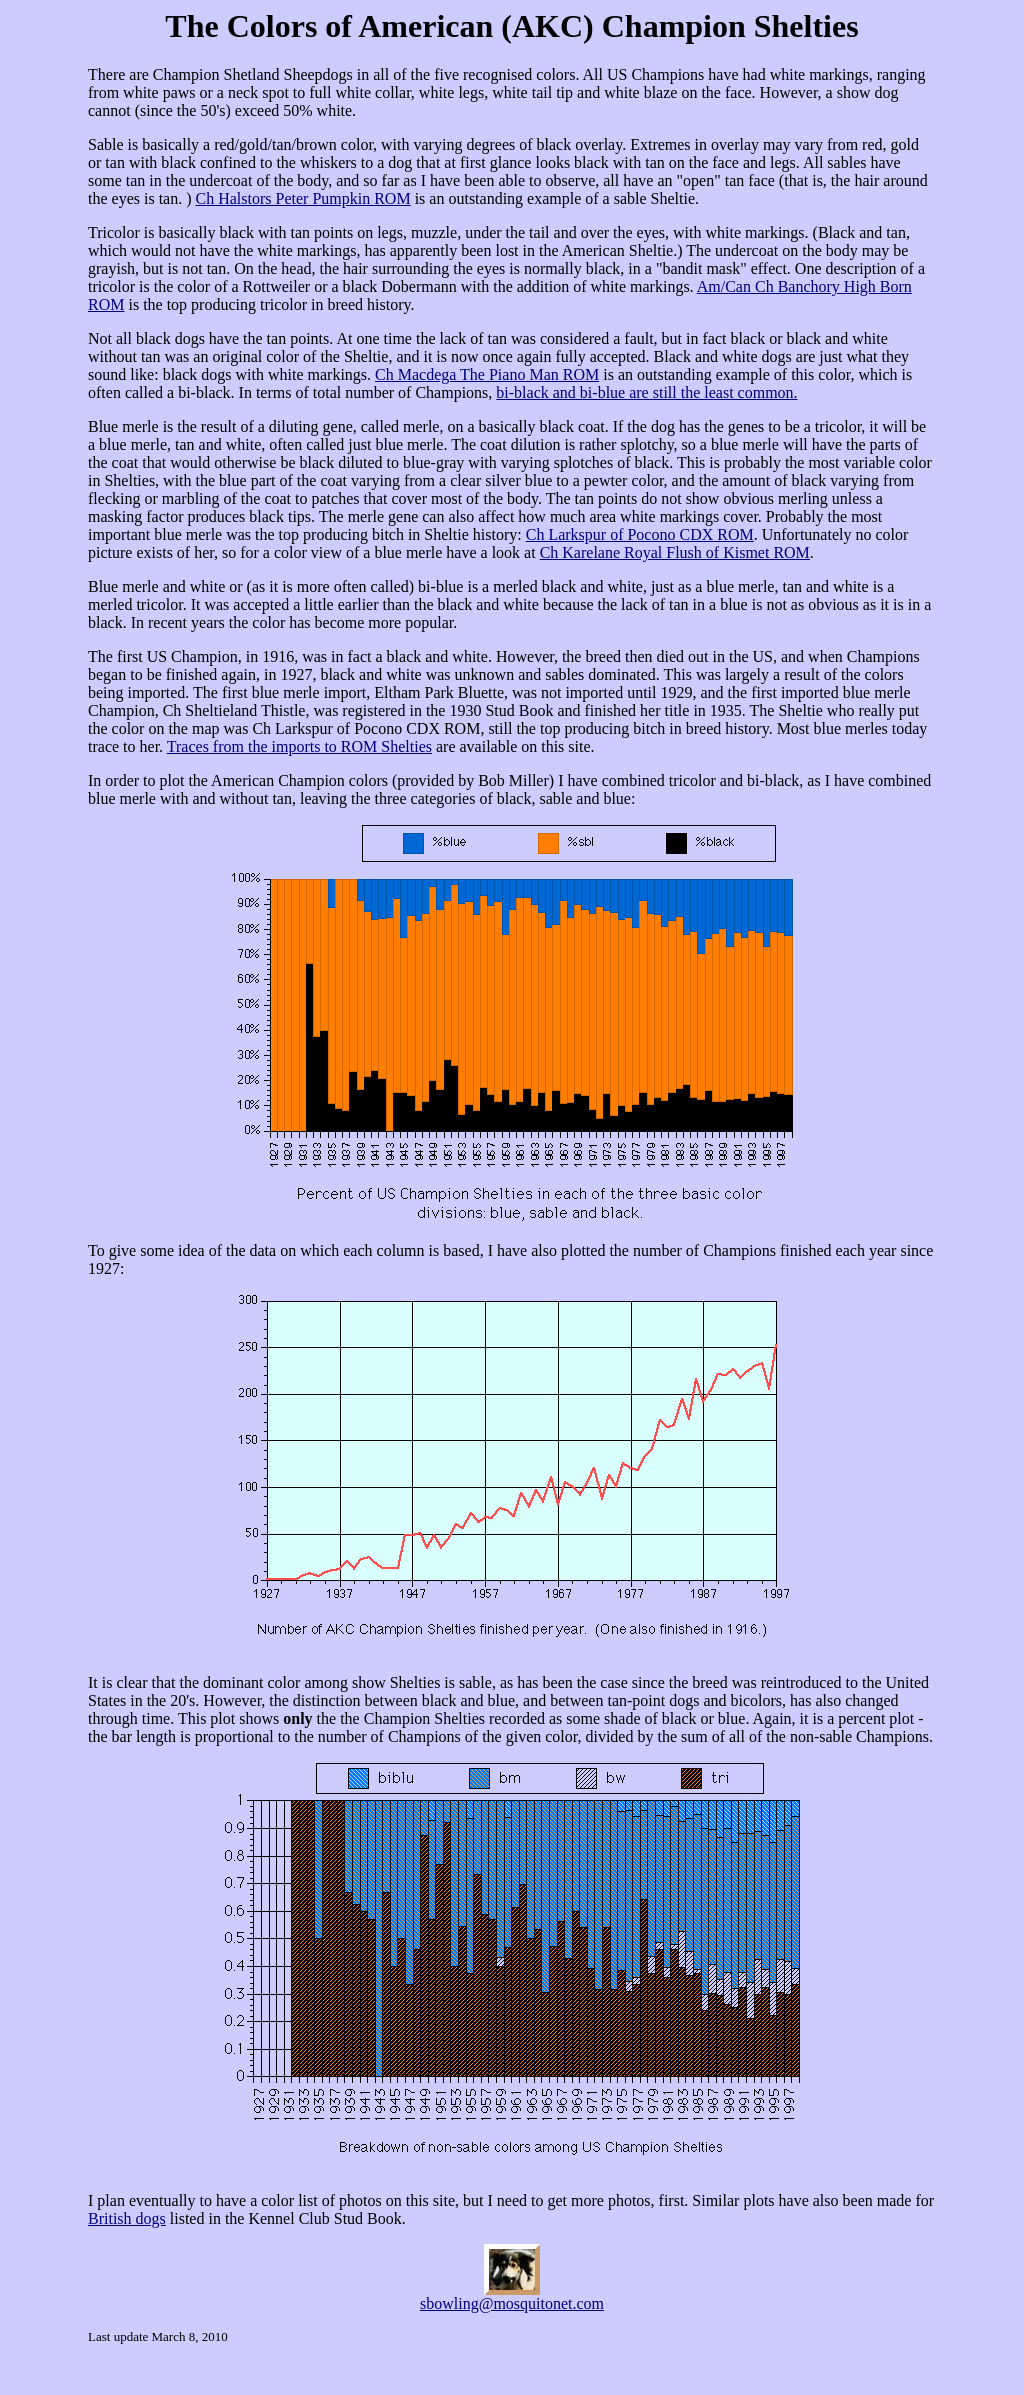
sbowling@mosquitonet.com (512, 2303)
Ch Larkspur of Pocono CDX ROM (640, 534)
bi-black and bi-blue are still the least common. (646, 392)
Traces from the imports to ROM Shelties (299, 746)
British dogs (127, 2218)
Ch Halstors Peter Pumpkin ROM (303, 198)
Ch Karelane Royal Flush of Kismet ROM (675, 552)
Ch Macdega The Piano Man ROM (487, 374)
